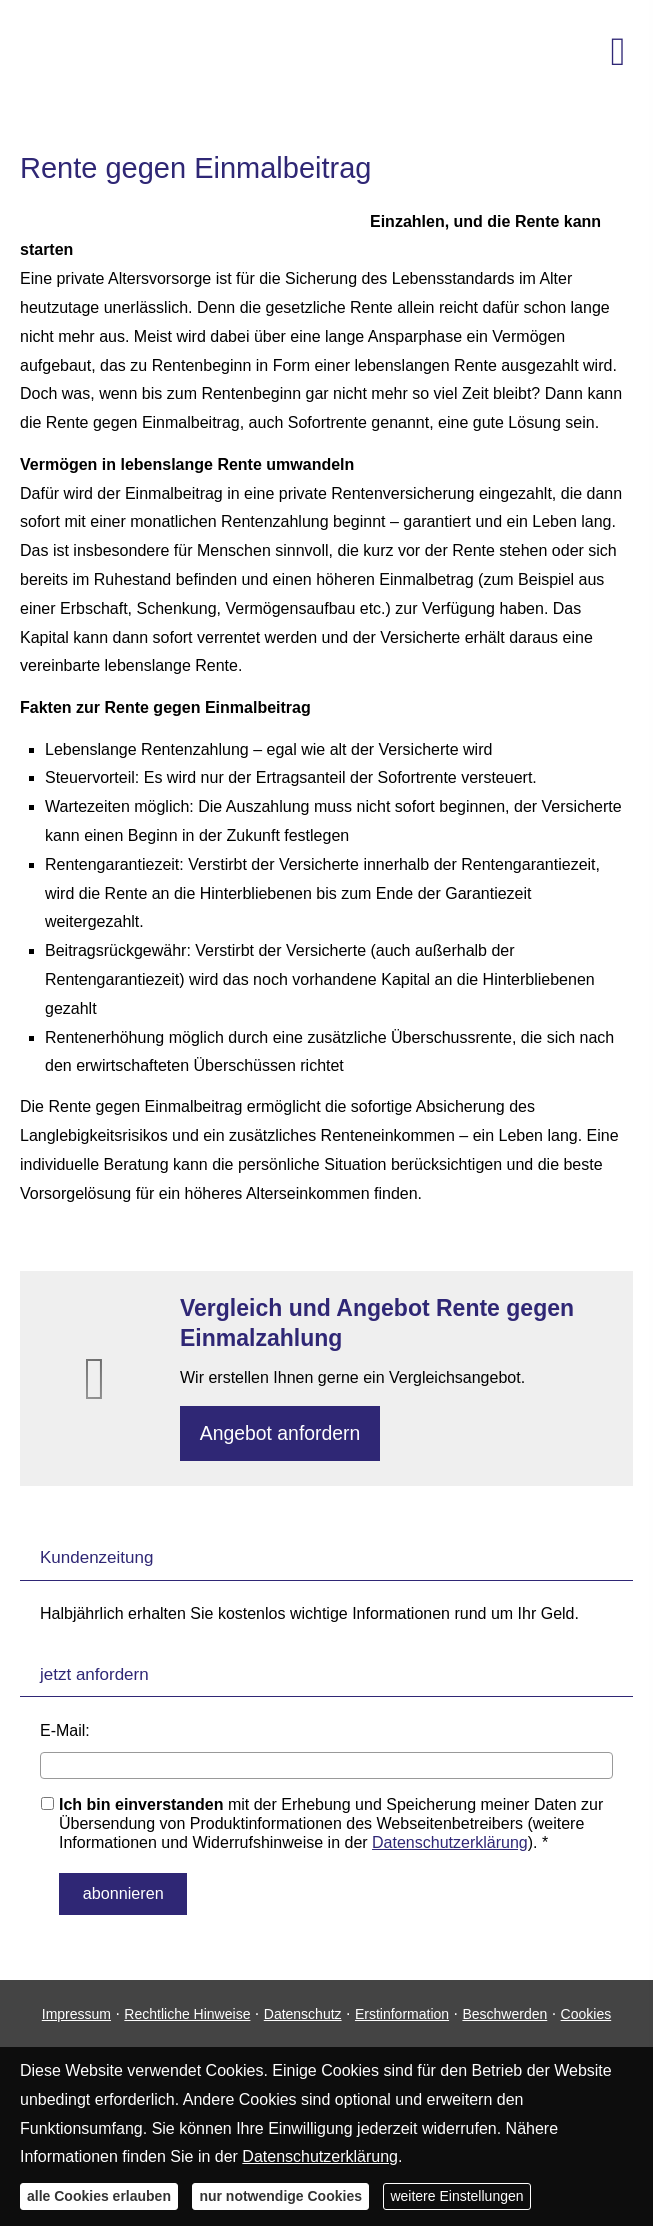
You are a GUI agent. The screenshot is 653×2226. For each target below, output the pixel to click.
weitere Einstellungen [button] (456, 2196)
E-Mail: (65, 1734)
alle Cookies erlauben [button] (99, 2196)
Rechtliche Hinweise (187, 2012)
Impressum (76, 2012)
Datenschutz (303, 2012)
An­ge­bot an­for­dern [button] (283, 1434)
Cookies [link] (586, 2012)
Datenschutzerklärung (450, 1846)
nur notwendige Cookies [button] (280, 2196)
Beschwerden (504, 2012)
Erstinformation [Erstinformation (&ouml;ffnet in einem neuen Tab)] (402, 2012)
